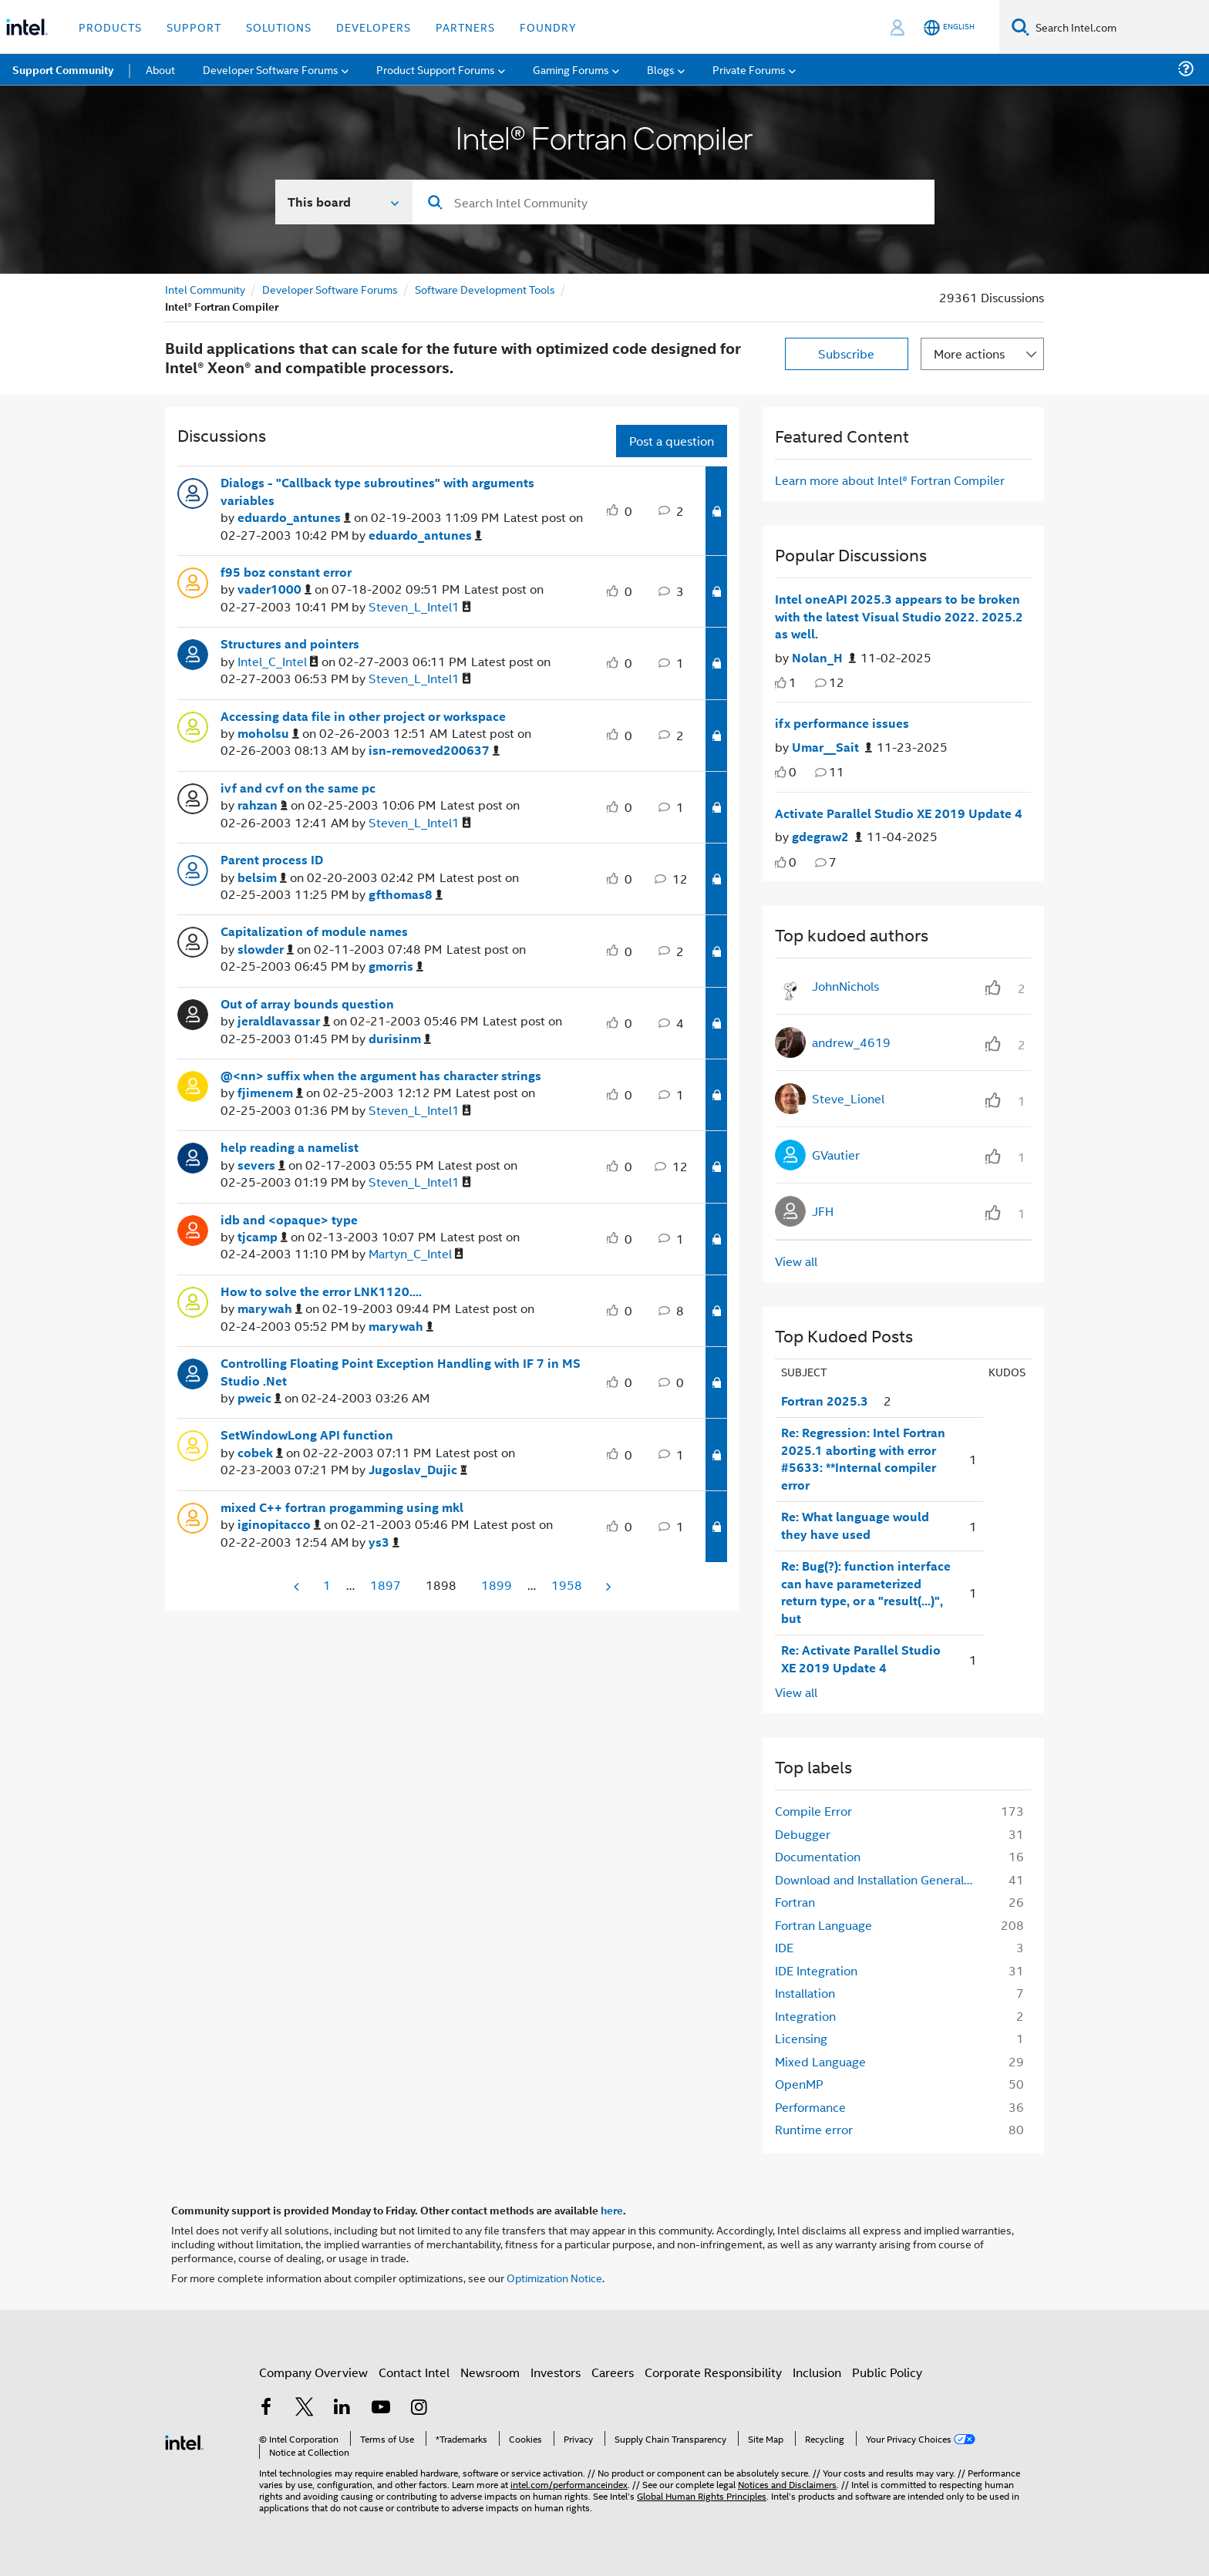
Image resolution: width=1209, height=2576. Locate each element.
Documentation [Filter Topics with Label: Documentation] (817, 1856)
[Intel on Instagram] (419, 2408)
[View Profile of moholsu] (268, 734)
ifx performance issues (842, 723)
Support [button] (194, 27)
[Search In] (344, 202)
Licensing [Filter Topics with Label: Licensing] (801, 2038)
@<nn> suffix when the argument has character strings (381, 1075)
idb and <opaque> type (289, 1219)
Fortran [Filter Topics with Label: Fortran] (795, 1902)
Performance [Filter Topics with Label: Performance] (810, 2107)
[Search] (1020, 26)
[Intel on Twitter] (304, 2408)
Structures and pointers (290, 643)
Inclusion (817, 2372)
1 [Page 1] (327, 1585)
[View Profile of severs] (261, 1165)
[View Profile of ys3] (384, 1542)
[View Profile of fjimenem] (270, 1093)
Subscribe (846, 353)
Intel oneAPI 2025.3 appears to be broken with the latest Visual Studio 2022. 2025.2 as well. (899, 616)
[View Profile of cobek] (260, 1453)
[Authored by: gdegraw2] (827, 837)
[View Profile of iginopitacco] (279, 1525)
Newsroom (490, 2372)
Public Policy (887, 2372)
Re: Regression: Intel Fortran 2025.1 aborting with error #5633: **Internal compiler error (863, 1458)
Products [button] (110, 27)
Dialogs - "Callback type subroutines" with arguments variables (377, 491)
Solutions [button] (279, 27)
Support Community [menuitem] (62, 69)
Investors (555, 2372)
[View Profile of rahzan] (262, 805)
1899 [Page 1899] (496, 1585)
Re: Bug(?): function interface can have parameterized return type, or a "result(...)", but (866, 1592)
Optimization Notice (554, 2277)
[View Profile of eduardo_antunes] (294, 518)
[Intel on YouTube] (381, 2408)
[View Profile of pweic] (259, 1398)
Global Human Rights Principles (701, 2495)
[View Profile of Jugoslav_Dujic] (418, 1470)
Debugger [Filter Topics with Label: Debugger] (802, 1834)
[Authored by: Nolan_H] (824, 658)
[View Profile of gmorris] (396, 966)
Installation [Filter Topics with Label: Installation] (805, 1993)
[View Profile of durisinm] (400, 1039)
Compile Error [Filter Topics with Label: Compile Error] (813, 1811)
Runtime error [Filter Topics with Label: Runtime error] (814, 2129)
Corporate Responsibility (713, 2372)
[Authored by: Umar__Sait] (832, 747)
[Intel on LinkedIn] (342, 2408)
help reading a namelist (290, 1147)
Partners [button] (465, 27)
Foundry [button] (548, 27)
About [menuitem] (160, 69)
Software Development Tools (485, 289)
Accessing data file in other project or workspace (363, 716)
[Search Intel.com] (1119, 27)
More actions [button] (969, 353)
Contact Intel (414, 2372)
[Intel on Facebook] (266, 2408)
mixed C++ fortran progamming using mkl (342, 1507)
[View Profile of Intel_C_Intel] (277, 662)
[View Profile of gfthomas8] (406, 895)
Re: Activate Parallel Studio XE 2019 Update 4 (861, 1659)
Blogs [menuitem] (661, 69)
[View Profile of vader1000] (274, 589)
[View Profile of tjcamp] (262, 1237)
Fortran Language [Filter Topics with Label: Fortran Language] (823, 1925)
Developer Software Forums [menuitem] (270, 69)
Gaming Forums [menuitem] (571, 69)
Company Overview (313, 2372)
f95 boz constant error (286, 572)
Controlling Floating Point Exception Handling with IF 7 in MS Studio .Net (401, 1372)
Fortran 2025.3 (824, 1400)
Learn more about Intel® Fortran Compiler (890, 480)
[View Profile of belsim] (262, 878)
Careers (612, 2372)
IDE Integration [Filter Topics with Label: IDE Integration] (816, 1970)
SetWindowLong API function (307, 1434)
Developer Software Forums (330, 289)
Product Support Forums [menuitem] (435, 69)
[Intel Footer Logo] (184, 2441)
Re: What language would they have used (855, 1525)
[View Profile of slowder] (265, 949)
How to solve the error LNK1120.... (321, 1291)
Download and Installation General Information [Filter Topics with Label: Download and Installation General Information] (879, 1879)
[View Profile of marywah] (269, 1309)
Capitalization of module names (314, 931)
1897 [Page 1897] (385, 1585)
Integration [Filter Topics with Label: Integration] (805, 2016)
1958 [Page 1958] (566, 1585)
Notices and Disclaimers (787, 2484)
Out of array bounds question (307, 1003)
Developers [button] (373, 27)
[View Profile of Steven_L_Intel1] (420, 607)
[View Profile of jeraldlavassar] (283, 1021)
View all (796, 1261)
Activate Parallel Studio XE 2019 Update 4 (898, 813)
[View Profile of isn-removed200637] (434, 750)
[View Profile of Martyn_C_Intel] (416, 1254)
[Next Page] (607, 1586)
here (612, 2209)
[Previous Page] (298, 1586)
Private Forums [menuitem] (749, 69)
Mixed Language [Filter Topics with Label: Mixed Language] (820, 2061)
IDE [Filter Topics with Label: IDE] (784, 1947)
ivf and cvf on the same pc (298, 788)
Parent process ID (272, 859)
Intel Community (205, 289)
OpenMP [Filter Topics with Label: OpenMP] (799, 2084)
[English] (949, 27)
